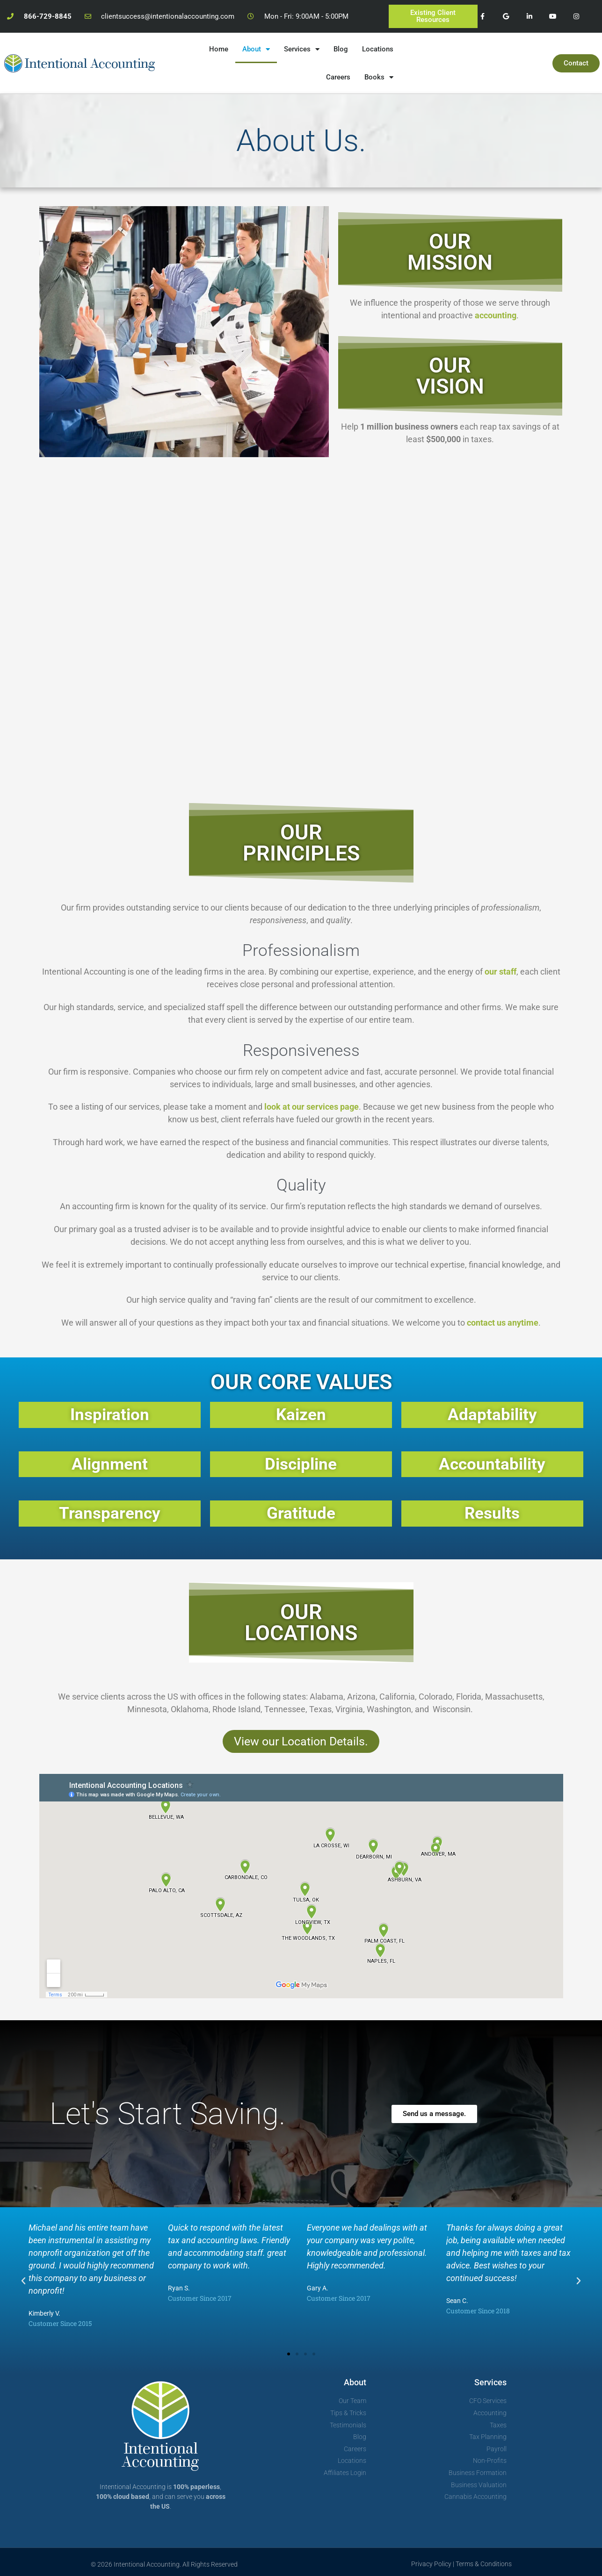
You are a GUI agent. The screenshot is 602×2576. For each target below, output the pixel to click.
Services (301, 49)
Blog (341, 49)
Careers (338, 77)
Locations (377, 49)
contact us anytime (502, 1322)
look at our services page (311, 1107)
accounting (495, 315)
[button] (23, 2281)
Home (218, 49)
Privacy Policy (431, 2564)
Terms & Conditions (484, 2564)
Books (378, 77)
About (256, 49)
